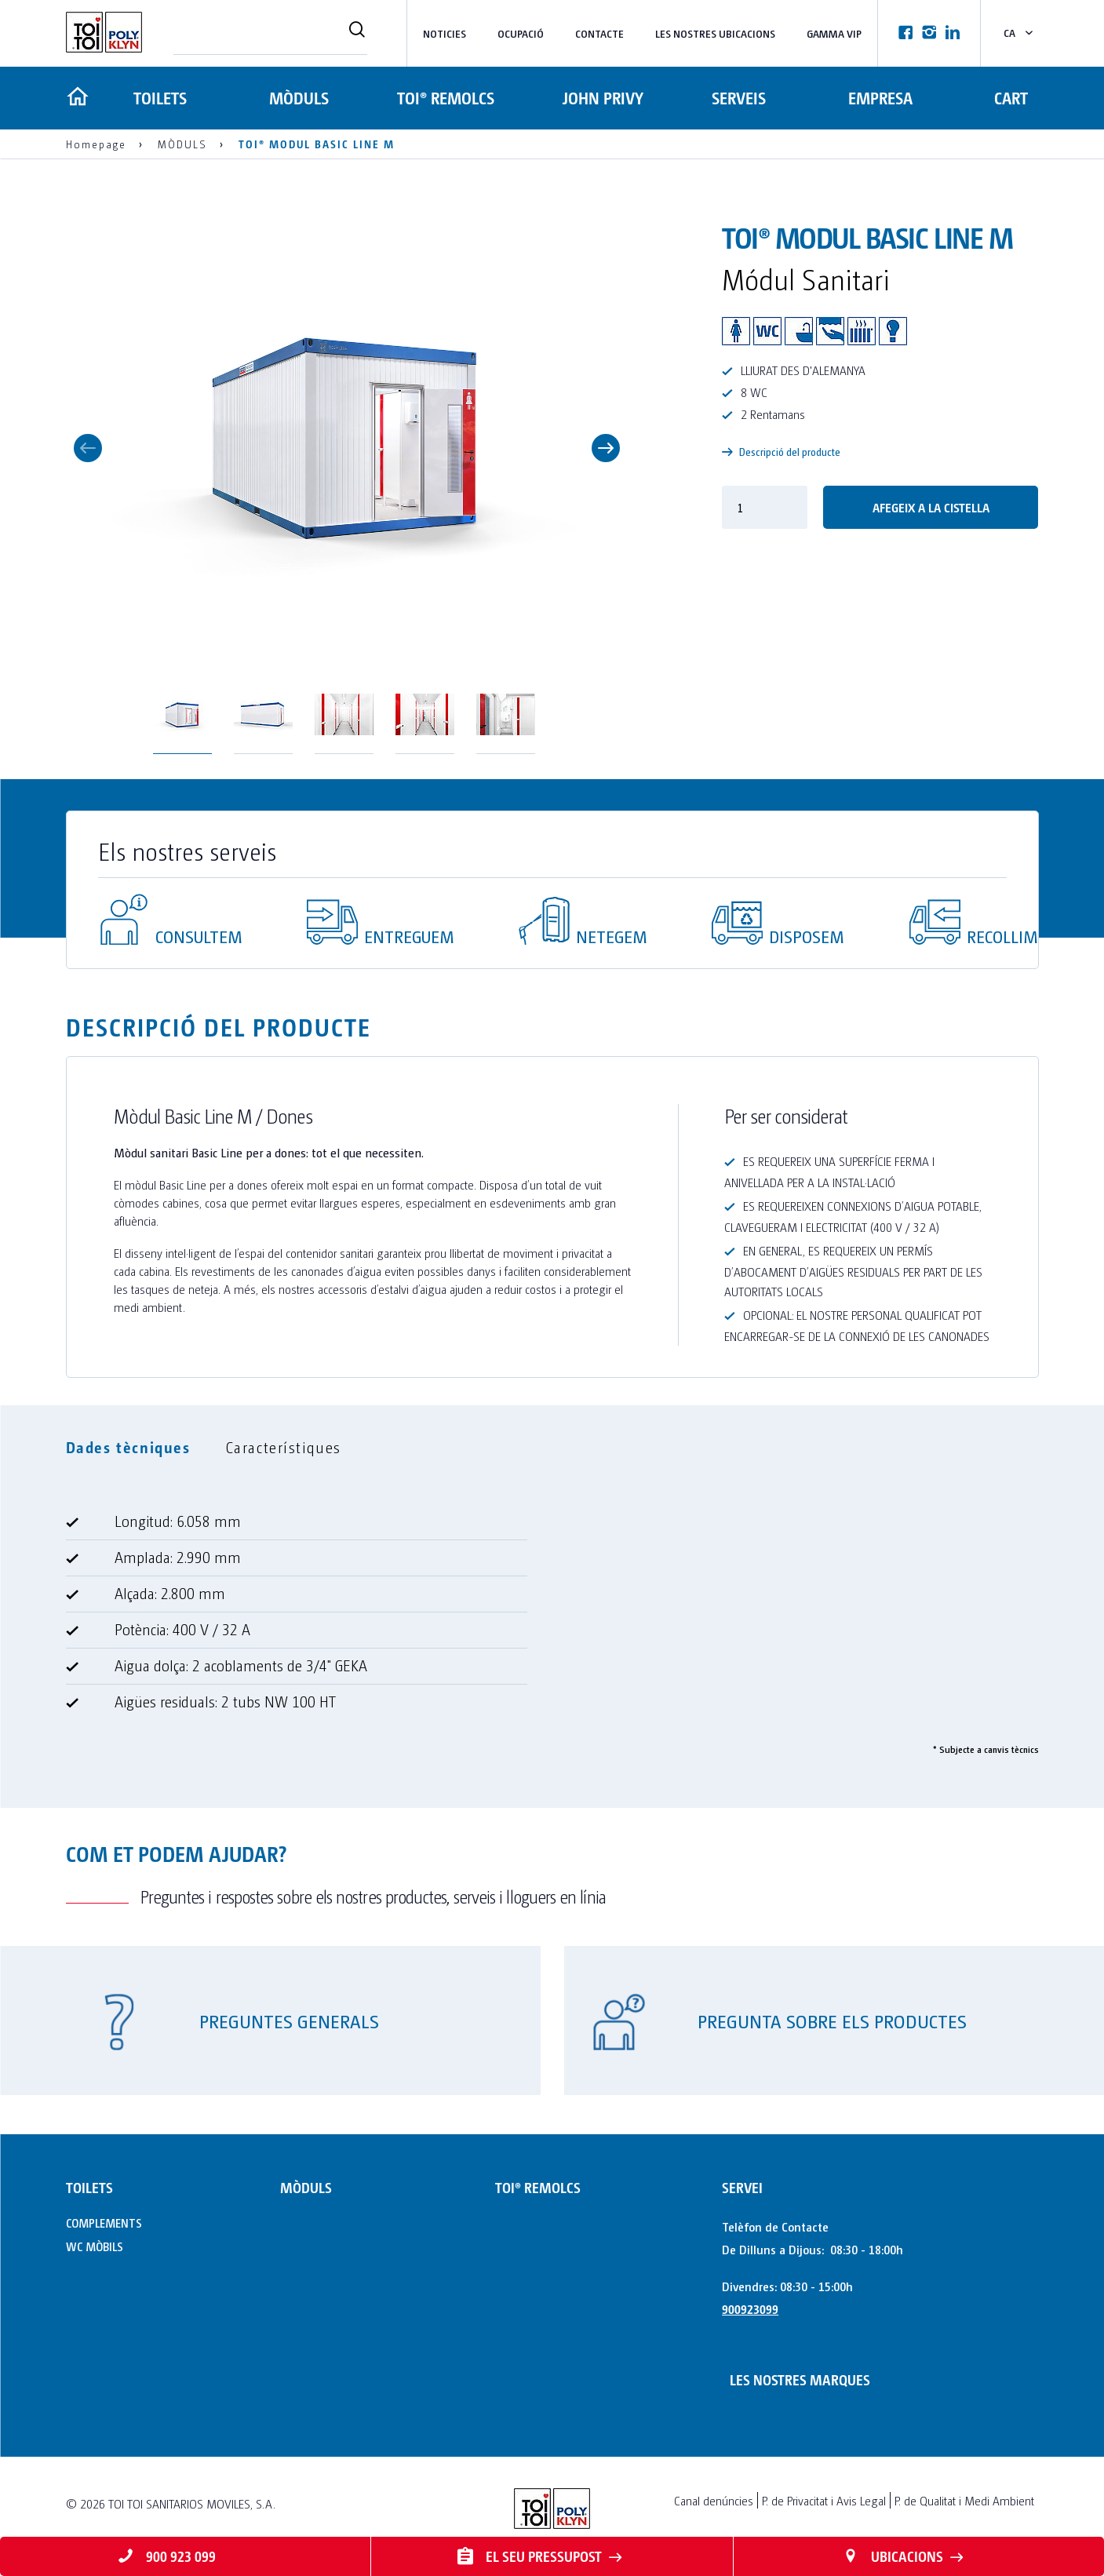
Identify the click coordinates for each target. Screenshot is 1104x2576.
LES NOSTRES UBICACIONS (715, 33)
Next (606, 448)
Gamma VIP (834, 33)
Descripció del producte (781, 451)
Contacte (599, 33)
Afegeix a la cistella (931, 507)
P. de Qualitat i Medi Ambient (964, 2500)
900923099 (750, 2309)
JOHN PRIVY (600, 97)
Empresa (878, 97)
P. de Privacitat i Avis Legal (824, 2500)
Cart (1011, 97)
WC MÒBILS (94, 2246)
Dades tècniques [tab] (128, 1447)
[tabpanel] (552, 1618)
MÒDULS (300, 97)
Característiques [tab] (284, 1447)
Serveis (735, 97)
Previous (88, 448)
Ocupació (520, 33)
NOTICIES (444, 33)
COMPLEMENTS (104, 2222)
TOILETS (159, 97)
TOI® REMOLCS (445, 97)
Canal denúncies (713, 2500)
